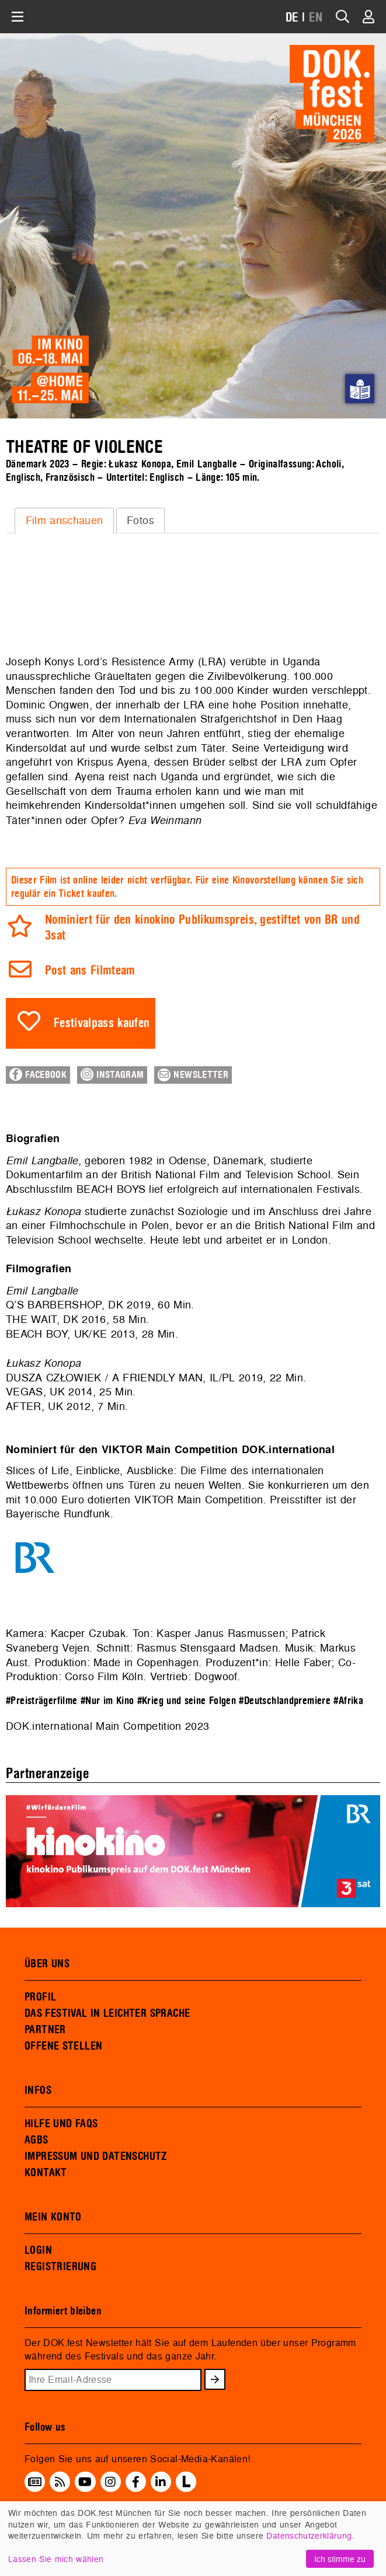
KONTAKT (46, 2173)
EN (316, 18)
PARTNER (45, 2030)
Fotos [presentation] (140, 520)
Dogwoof (215, 1676)
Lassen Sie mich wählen (55, 2558)
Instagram (112, 1074)
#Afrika (348, 1700)
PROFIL (40, 1997)
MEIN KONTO (53, 2217)
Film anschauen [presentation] (64, 520)
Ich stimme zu (340, 2558)
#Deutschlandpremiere (285, 1700)
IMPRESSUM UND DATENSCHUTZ (96, 2156)
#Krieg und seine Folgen (187, 1700)
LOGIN (38, 2250)
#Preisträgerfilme (42, 1700)
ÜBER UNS (47, 1964)
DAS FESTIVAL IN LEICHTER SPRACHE (107, 2013)
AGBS (36, 2140)
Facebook (38, 1074)
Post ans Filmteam (90, 971)
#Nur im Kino (107, 1700)
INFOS (38, 2090)
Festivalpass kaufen (102, 1023)
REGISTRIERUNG (60, 2267)
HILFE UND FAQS (61, 2124)
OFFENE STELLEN (63, 2046)
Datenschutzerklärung (309, 2535)
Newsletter (193, 1075)
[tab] (64, 520)
